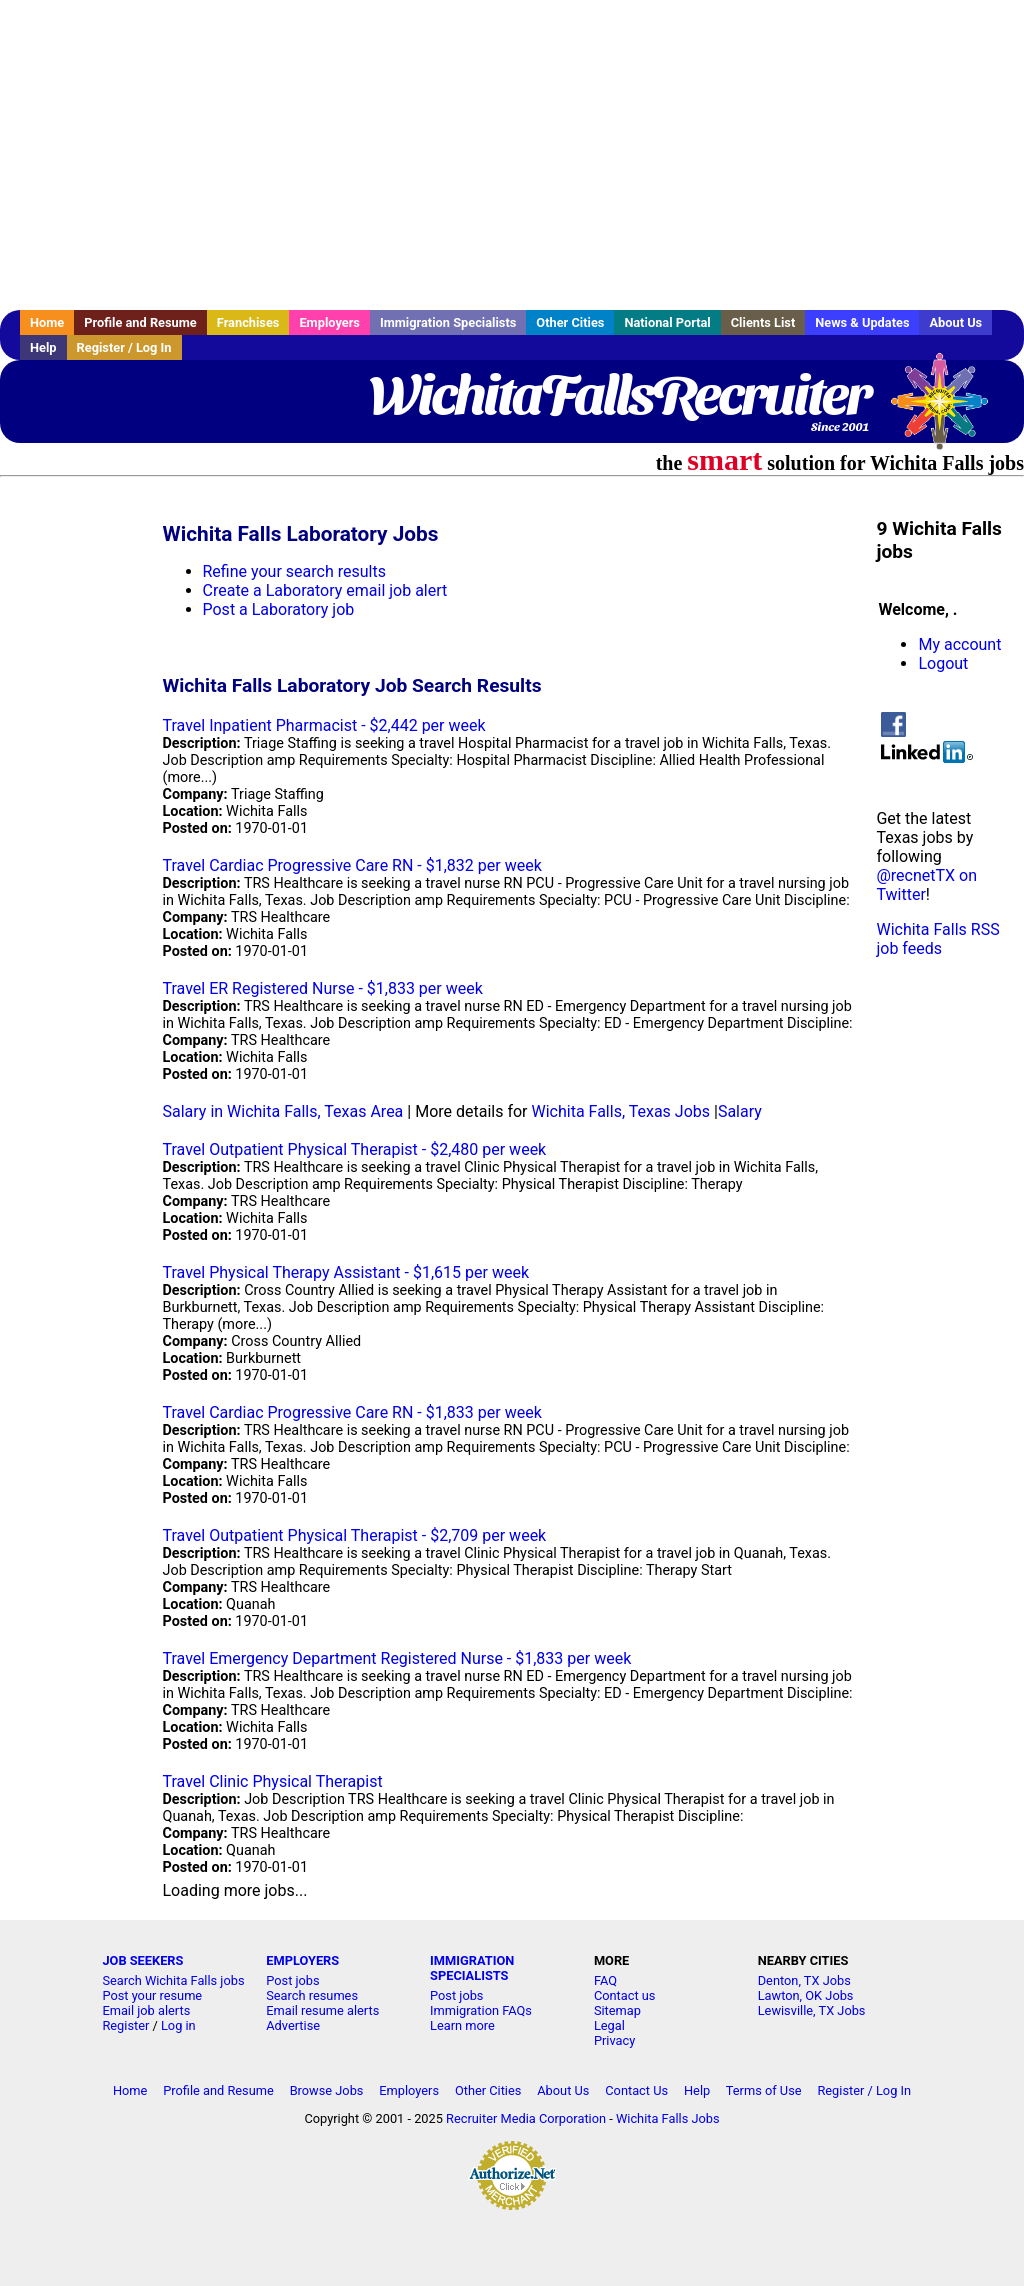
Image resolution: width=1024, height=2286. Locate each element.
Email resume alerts (322, 2010)
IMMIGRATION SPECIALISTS (472, 1968)
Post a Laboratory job (279, 609)
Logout (943, 663)
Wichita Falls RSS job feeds (937, 939)
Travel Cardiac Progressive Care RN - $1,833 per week (352, 1412)
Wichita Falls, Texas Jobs (621, 1111)
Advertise (293, 2025)
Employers (329, 322)
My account (959, 644)
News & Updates (862, 322)
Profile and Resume (140, 322)
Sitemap (617, 2010)
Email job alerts (146, 2010)
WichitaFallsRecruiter (619, 395)
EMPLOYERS (302, 1960)
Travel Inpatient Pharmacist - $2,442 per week (324, 725)
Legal (609, 2025)
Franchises (248, 322)
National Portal (667, 322)
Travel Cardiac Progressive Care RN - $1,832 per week (352, 865)
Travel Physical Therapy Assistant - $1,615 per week (346, 1272)
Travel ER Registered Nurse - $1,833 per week (323, 988)
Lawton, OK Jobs (806, 1995)
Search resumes (312, 1995)
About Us (955, 322)
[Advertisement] (512, 155)
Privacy (614, 2040)
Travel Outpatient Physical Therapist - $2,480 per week (355, 1149)
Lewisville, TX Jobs (812, 2010)
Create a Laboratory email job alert (325, 590)
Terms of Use (764, 2090)
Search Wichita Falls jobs (173, 1980)
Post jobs (292, 1980)
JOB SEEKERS (142, 1960)
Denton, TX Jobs (804, 1980)
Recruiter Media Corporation (526, 2118)
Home (47, 322)
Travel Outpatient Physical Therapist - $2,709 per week (355, 1535)
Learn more (462, 2025)
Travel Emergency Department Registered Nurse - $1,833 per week (397, 1658)
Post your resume (152, 1995)
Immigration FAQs (481, 2010)
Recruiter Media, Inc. (949, 411)
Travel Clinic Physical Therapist (273, 1781)
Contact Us (636, 2090)
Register (125, 2025)
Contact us (625, 1995)
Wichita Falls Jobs (668, 2118)
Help (43, 347)
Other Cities (570, 322)
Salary (740, 1111)
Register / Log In (124, 347)
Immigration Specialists (448, 322)
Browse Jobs (327, 2090)
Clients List (763, 322)
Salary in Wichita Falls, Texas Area (283, 1111)
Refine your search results (294, 571)
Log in (178, 2025)
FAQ (605, 1980)
